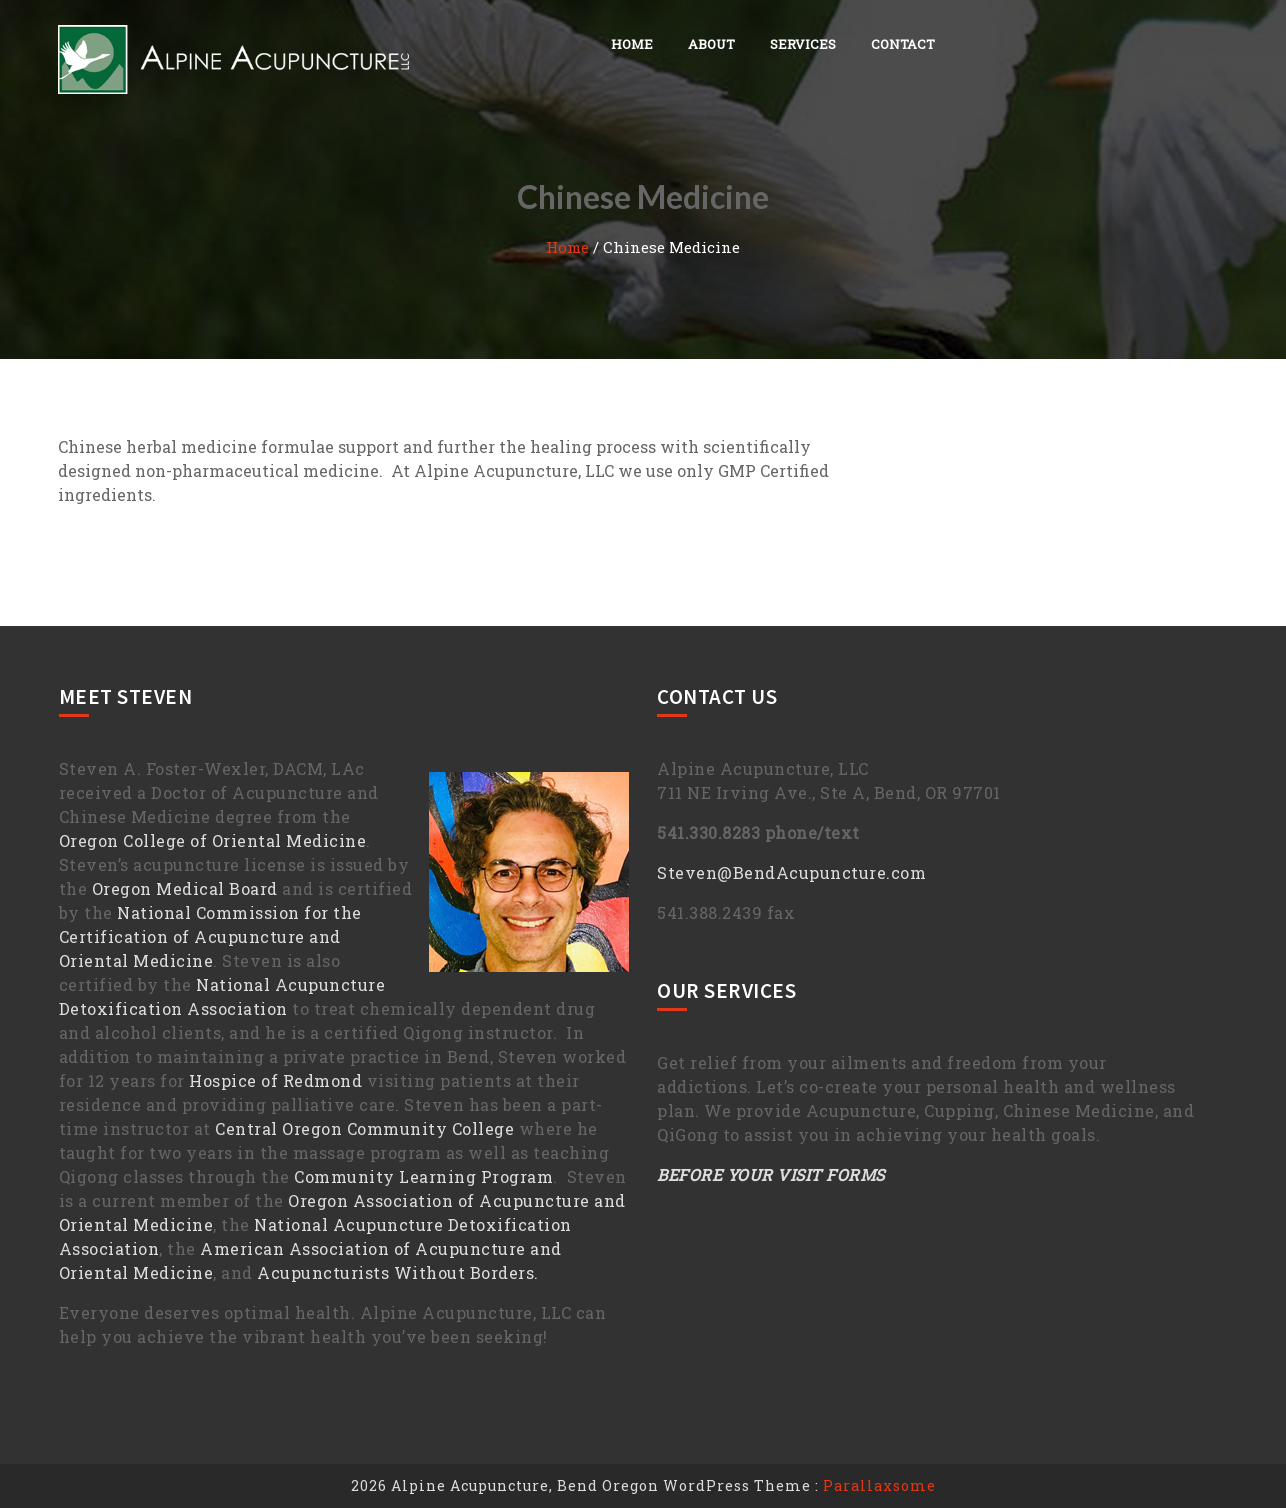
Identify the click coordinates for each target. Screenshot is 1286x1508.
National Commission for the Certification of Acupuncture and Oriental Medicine (210, 936)
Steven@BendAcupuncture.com (791, 872)
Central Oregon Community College (364, 1128)
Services (803, 44)
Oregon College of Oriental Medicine (213, 840)
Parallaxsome (879, 1485)
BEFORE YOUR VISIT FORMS (771, 1174)
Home (632, 44)
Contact (903, 44)
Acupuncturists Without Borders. (398, 1272)
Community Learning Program (423, 1176)
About (711, 44)
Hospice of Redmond (275, 1080)
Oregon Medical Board (185, 888)
